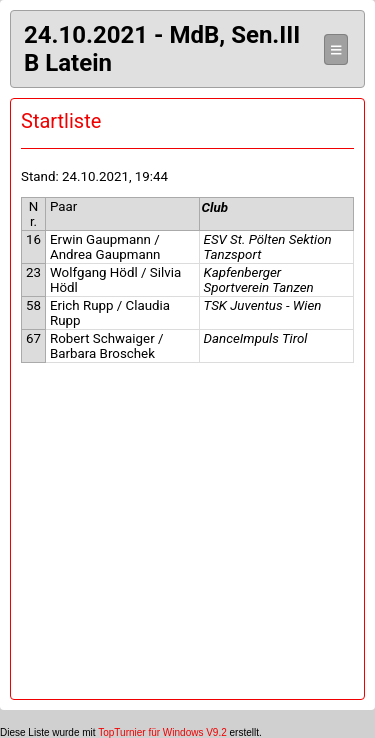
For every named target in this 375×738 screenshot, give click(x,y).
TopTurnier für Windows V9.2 (162, 732)
